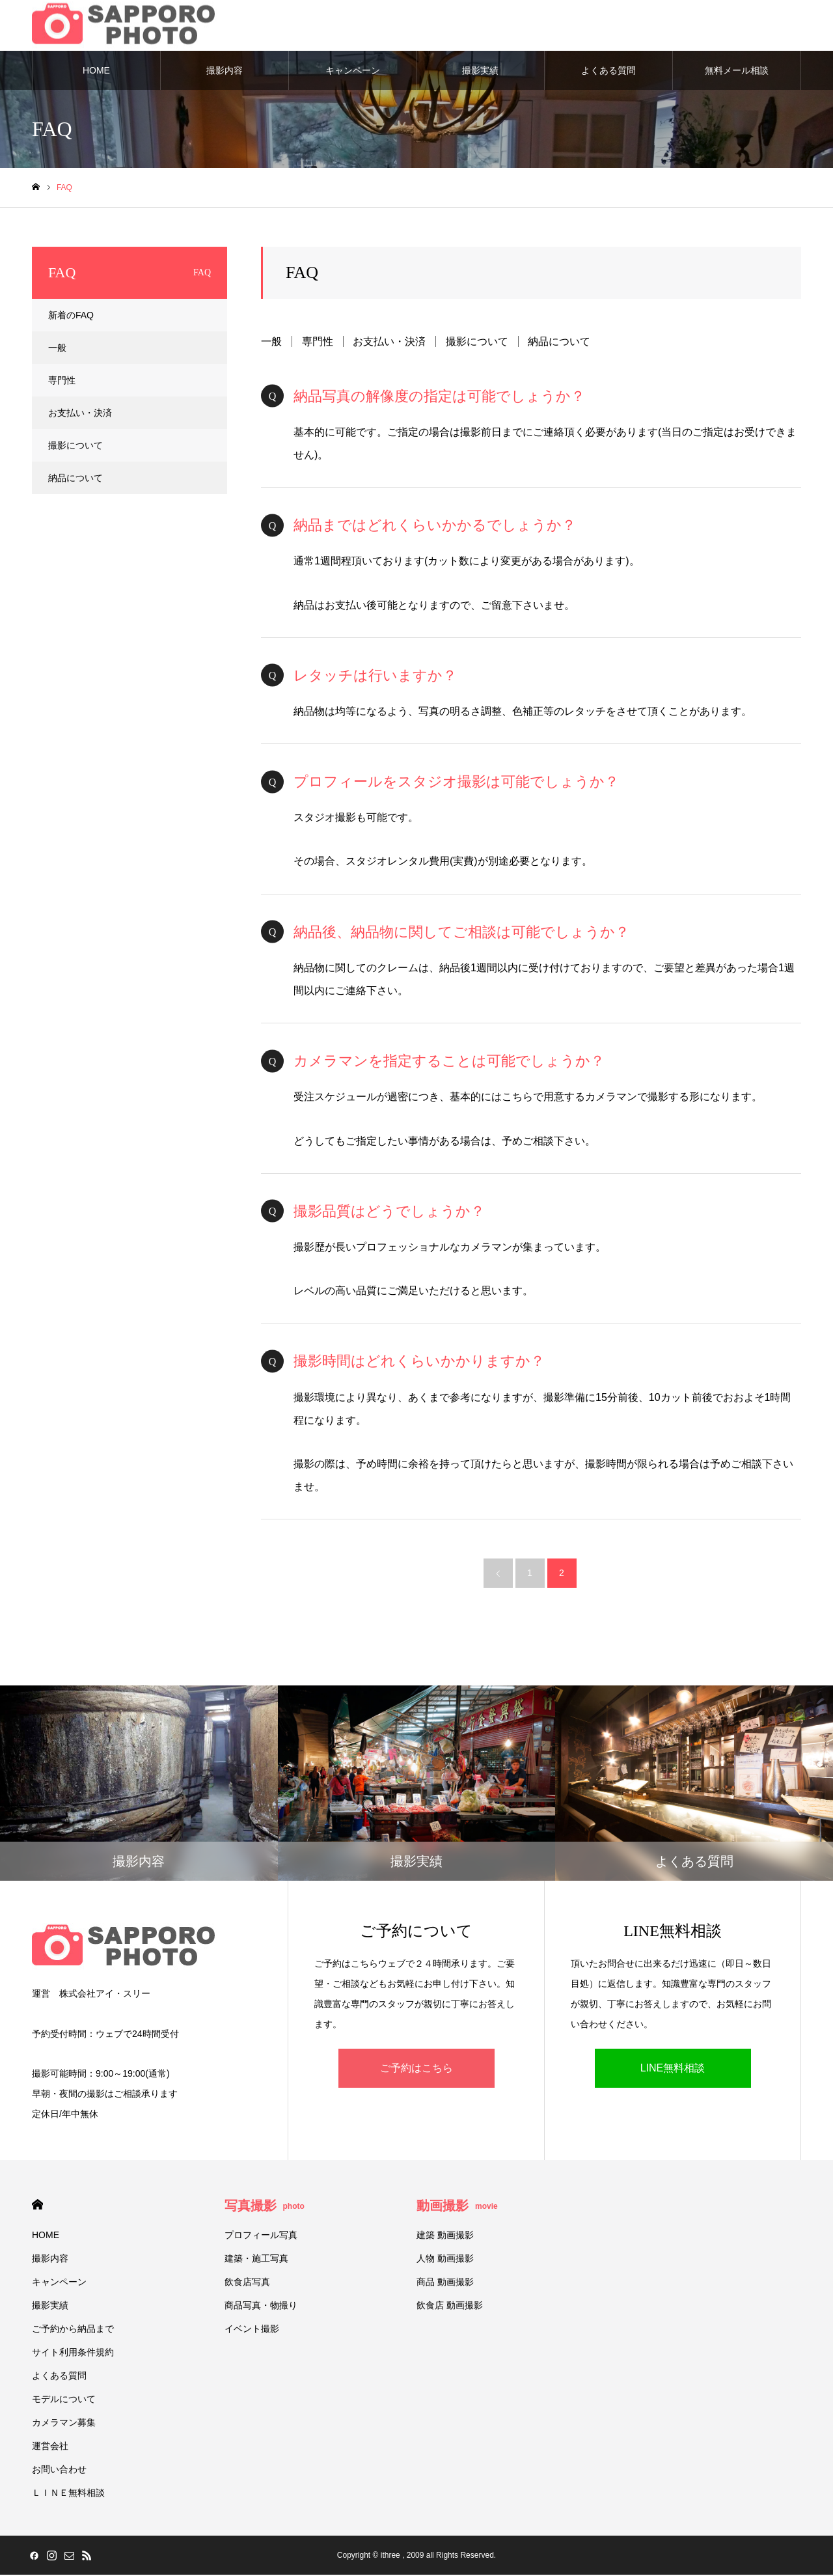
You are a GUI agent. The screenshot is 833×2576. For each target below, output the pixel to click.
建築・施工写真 (256, 2259)
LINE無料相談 (672, 2069)
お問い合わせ (59, 2470)
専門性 (317, 342)
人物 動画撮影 (445, 2259)
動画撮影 (457, 2207)
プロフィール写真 (261, 2236)
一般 (271, 342)
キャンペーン (352, 71)
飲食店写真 (247, 2283)
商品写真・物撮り (261, 2306)
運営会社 (50, 2447)
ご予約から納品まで (73, 2330)
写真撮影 (265, 2207)
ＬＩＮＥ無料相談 (68, 2494)
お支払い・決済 (389, 342)
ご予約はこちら (416, 2069)
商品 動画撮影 (445, 2283)
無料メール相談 (737, 71)
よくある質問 (608, 71)
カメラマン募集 (64, 2423)
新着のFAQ (71, 316)
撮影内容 (224, 71)
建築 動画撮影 (445, 2236)
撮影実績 (480, 71)
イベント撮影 (252, 2330)
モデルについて (64, 2400)
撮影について (477, 342)
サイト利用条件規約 (73, 2353)
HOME (96, 71)
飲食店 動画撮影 (449, 2306)
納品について (559, 342)
